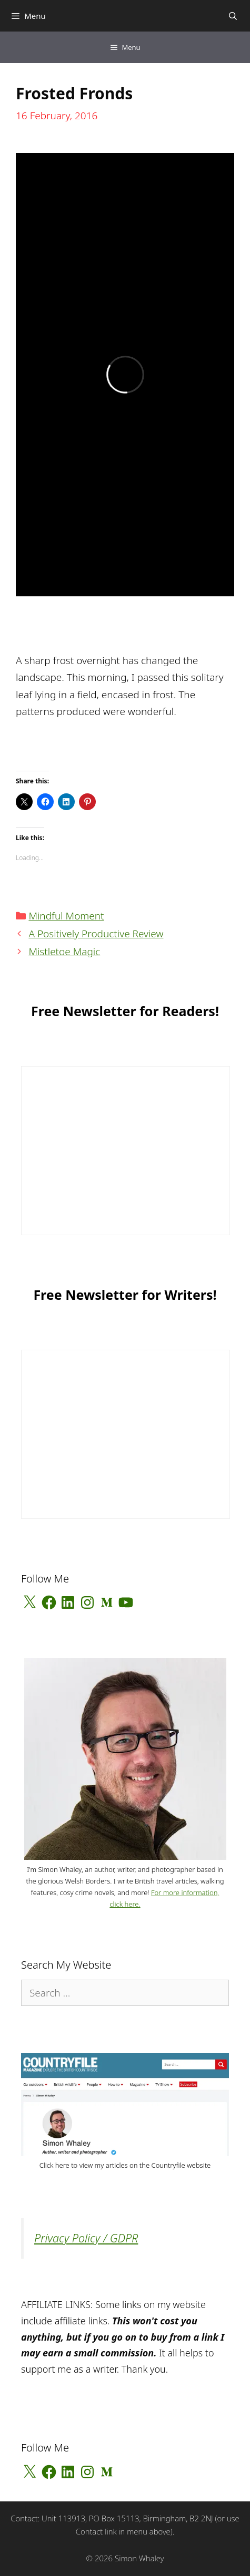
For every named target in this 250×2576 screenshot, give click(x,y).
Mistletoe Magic (64, 951)
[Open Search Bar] (233, 16)
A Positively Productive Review (95, 933)
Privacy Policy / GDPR (86, 2238)
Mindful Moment (66, 916)
